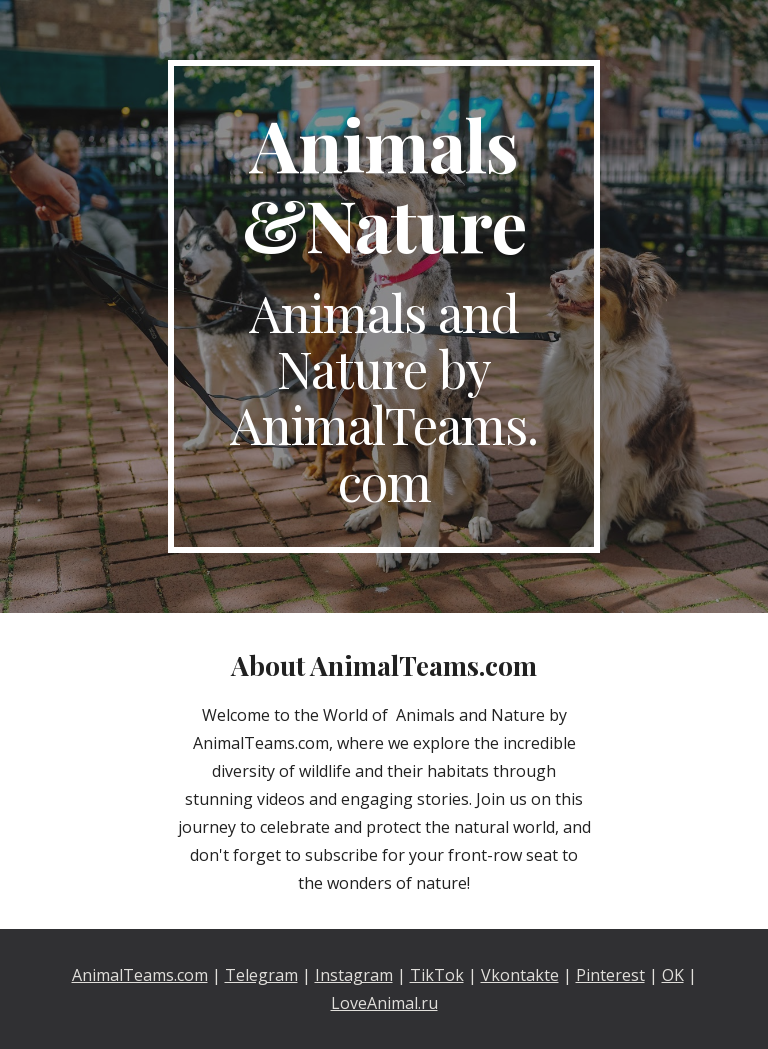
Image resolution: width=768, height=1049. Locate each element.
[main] (383, 306)
